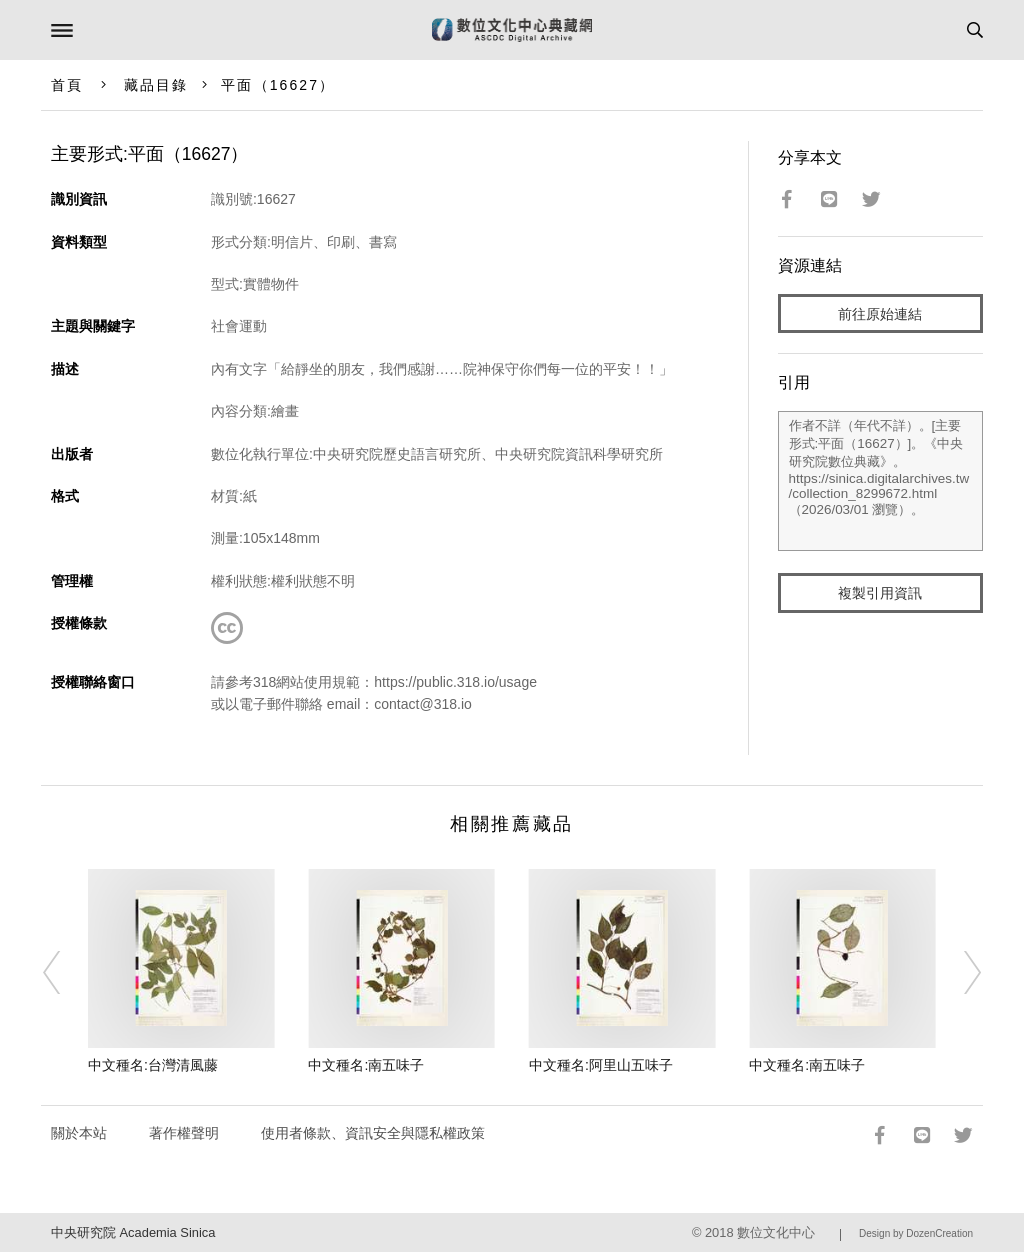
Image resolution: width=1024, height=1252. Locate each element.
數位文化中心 (776, 1232)
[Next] (959, 972)
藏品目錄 (156, 85)
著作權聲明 (184, 1133)
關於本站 (79, 1133)
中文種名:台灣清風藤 (153, 1065)
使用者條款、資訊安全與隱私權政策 (373, 1133)
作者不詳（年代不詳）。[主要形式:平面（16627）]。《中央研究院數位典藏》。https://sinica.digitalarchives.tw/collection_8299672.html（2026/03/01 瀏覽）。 (881, 481)
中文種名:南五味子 (366, 1065)
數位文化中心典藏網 (512, 30)
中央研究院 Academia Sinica (133, 1232)
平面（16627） (278, 85)
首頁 (67, 85)
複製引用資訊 (880, 593)
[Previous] (65, 972)
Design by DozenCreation (916, 1233)
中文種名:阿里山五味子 (601, 1065)
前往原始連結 (880, 314)
